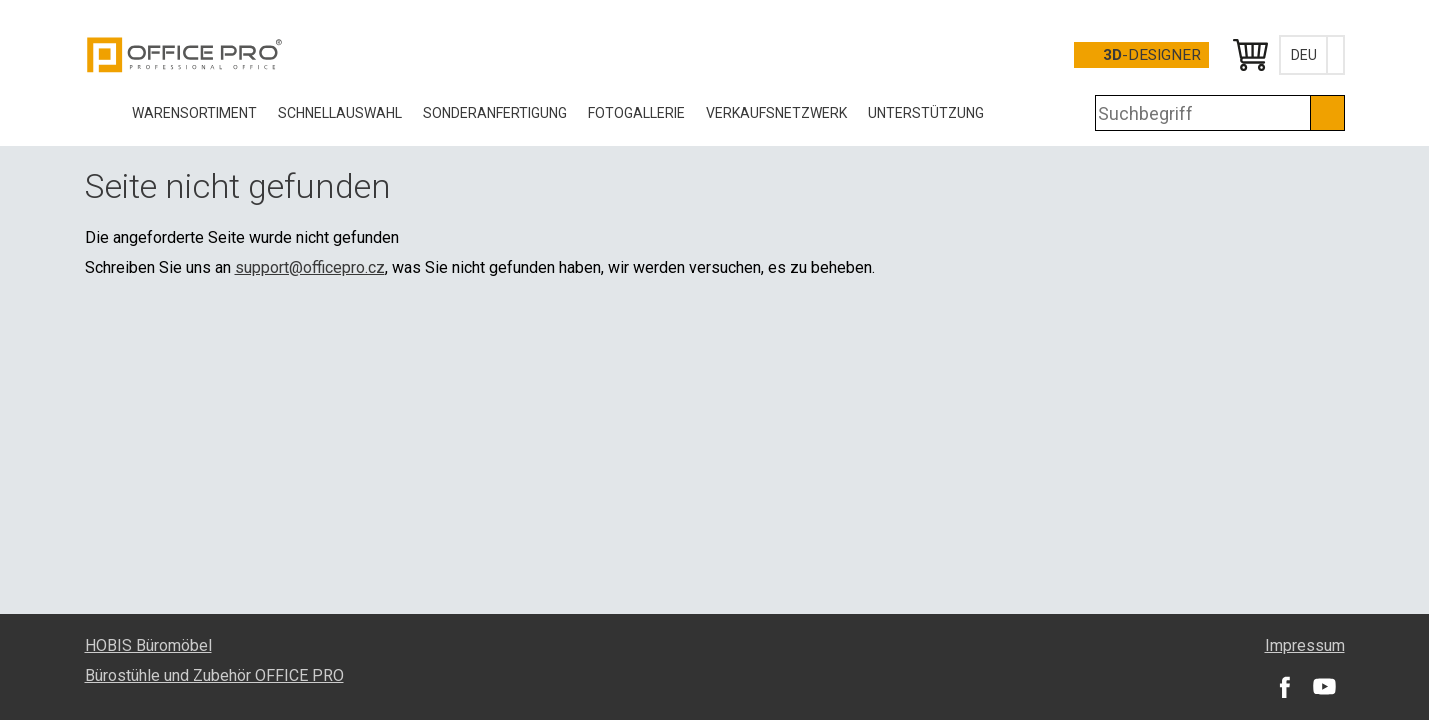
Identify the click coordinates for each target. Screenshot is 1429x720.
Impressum (1305, 645)
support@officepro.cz (310, 267)
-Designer (1152, 55)
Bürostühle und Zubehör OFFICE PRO (214, 675)
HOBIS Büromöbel (148, 645)
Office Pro (185, 55)
